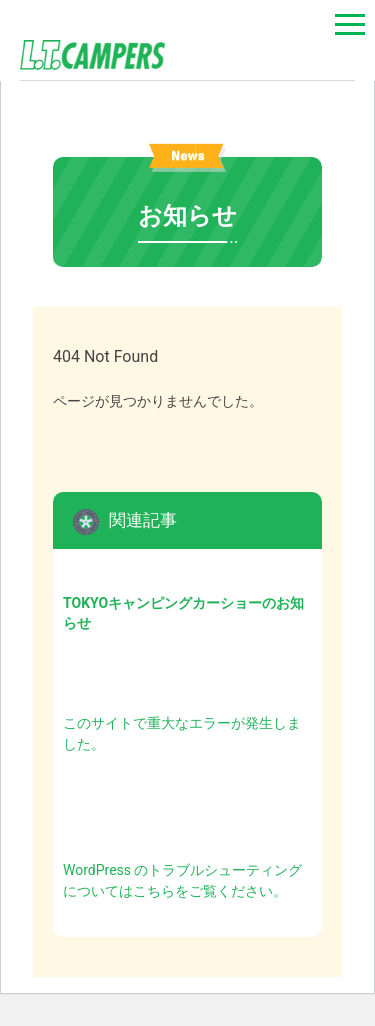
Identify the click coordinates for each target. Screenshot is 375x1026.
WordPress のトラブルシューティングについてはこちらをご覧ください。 (183, 880)
